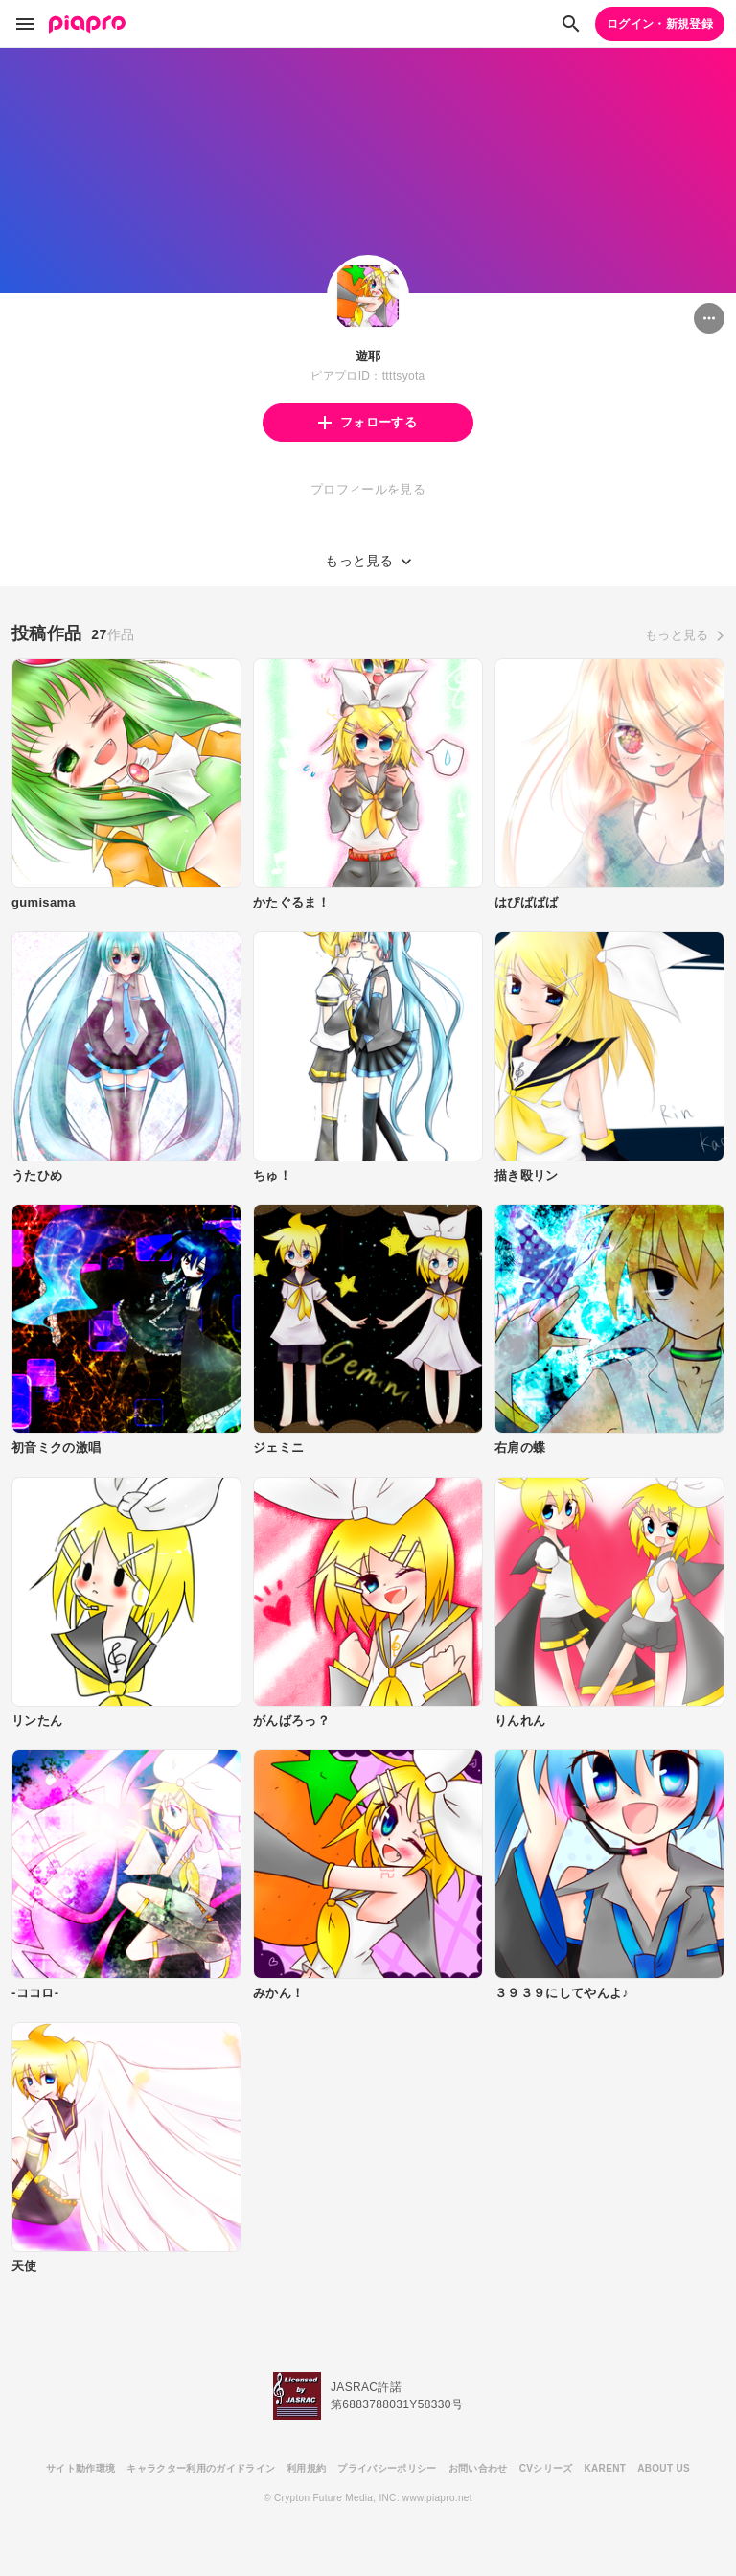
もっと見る (677, 635)
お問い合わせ (478, 2468)
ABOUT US (663, 2468)
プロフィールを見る (368, 489)
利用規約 (306, 2468)
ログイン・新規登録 (660, 24)
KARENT (606, 2468)
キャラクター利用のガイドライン (200, 2468)
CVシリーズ (546, 2468)
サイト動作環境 (80, 2468)
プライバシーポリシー (386, 2468)
